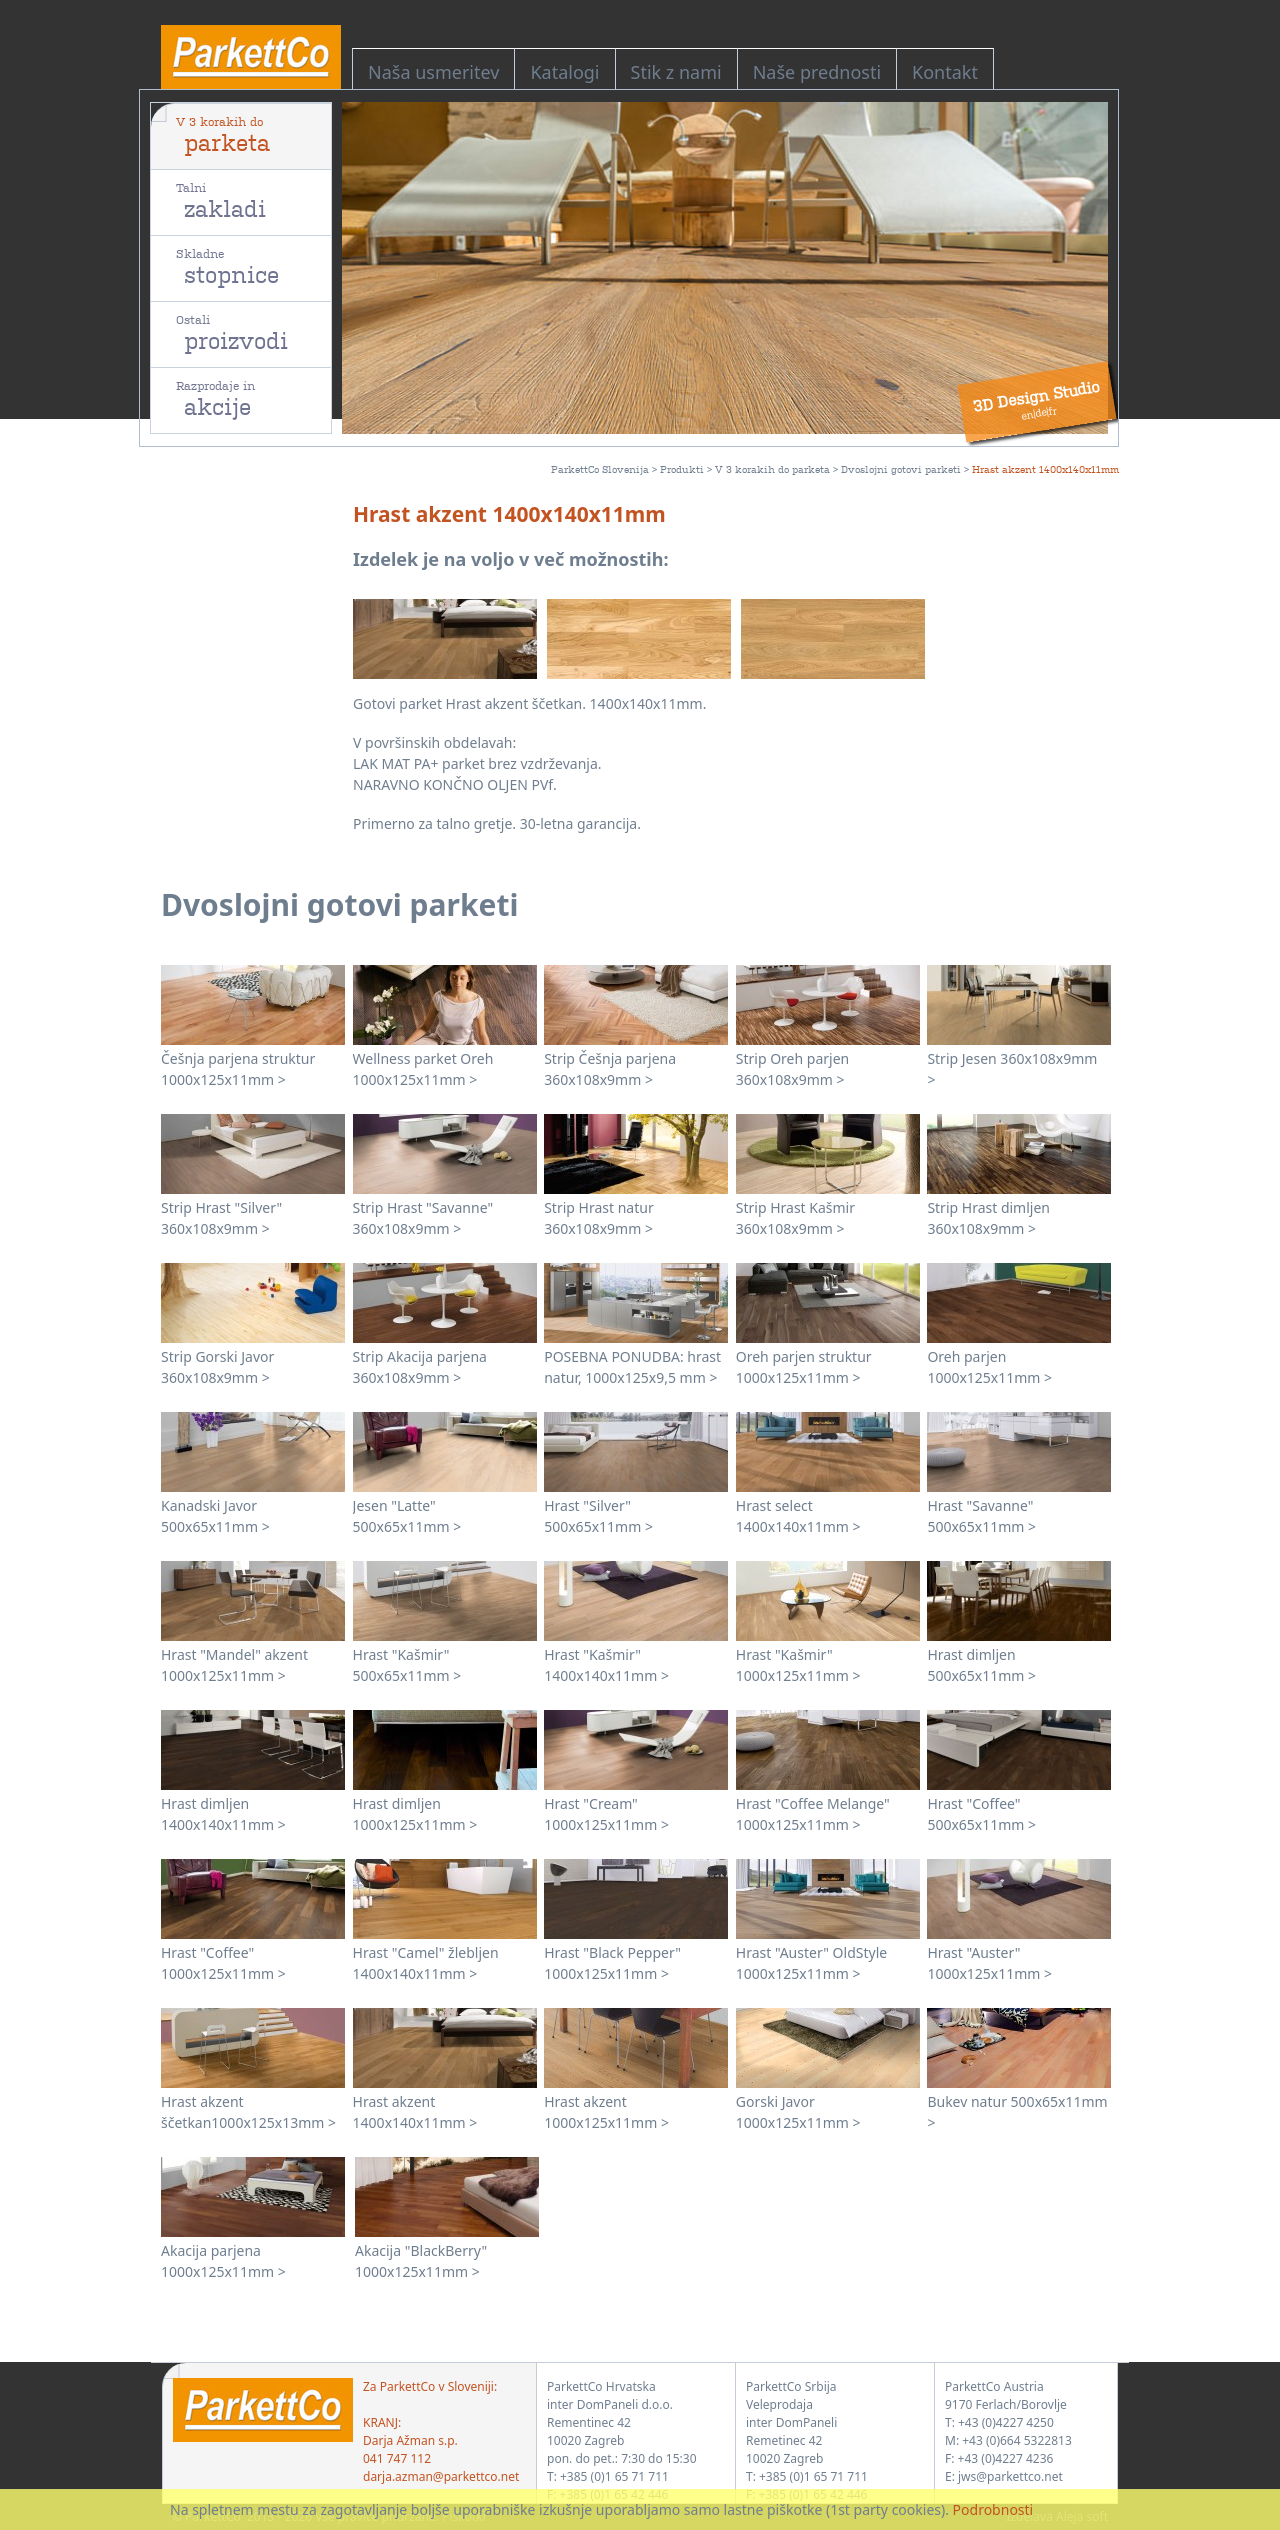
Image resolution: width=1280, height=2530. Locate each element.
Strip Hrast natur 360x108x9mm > (599, 1218)
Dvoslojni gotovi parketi (901, 468)
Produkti (682, 468)
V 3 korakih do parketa (772, 468)
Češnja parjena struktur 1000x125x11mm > (238, 1069)
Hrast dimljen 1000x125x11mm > (415, 1814)
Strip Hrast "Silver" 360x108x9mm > (221, 1218)
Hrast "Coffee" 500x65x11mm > (981, 1814)
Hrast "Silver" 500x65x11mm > (598, 1516)
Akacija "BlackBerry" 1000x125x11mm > (421, 2261)
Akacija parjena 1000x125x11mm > (223, 2261)
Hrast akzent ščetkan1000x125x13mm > (248, 2112)
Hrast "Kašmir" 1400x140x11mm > (606, 1665)
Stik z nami (676, 72)
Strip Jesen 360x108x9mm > (1012, 1069)
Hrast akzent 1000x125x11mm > (606, 2112)
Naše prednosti (817, 72)
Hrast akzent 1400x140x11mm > (415, 2112)
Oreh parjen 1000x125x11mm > (989, 1367)
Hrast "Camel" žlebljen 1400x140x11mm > (426, 1963)
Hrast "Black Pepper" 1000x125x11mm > (612, 1963)
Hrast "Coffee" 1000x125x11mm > (223, 1963)
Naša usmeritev (433, 72)
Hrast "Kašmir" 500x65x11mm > (407, 1665)
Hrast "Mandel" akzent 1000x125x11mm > (234, 1665)
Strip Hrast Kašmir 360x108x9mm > (795, 1218)
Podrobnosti (993, 2509)
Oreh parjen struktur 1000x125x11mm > (804, 1367)
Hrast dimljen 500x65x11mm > (981, 1665)
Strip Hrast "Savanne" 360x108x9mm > (423, 1218)
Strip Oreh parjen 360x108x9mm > (792, 1069)
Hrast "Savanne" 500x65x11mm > (981, 1516)
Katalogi (564, 72)
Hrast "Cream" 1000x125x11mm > (606, 1814)
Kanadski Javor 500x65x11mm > (215, 1516)
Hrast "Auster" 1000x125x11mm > (989, 1963)
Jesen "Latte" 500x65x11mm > (407, 1516)
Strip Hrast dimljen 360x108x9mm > (988, 1218)
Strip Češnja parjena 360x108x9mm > (610, 1069)
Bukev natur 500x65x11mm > (1017, 2112)
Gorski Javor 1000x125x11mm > (798, 2112)
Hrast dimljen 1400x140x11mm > (223, 1814)
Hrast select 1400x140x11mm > (798, 1516)
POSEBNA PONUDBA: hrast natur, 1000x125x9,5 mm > (632, 1367)
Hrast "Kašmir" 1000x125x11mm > (798, 1665)
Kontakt (945, 72)
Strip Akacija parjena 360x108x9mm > (420, 1367)
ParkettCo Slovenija (600, 468)
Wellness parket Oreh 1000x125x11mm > (423, 1069)
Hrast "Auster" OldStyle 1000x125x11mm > (811, 1963)
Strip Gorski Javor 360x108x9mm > (217, 1367)
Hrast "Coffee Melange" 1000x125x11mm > (813, 1814)
